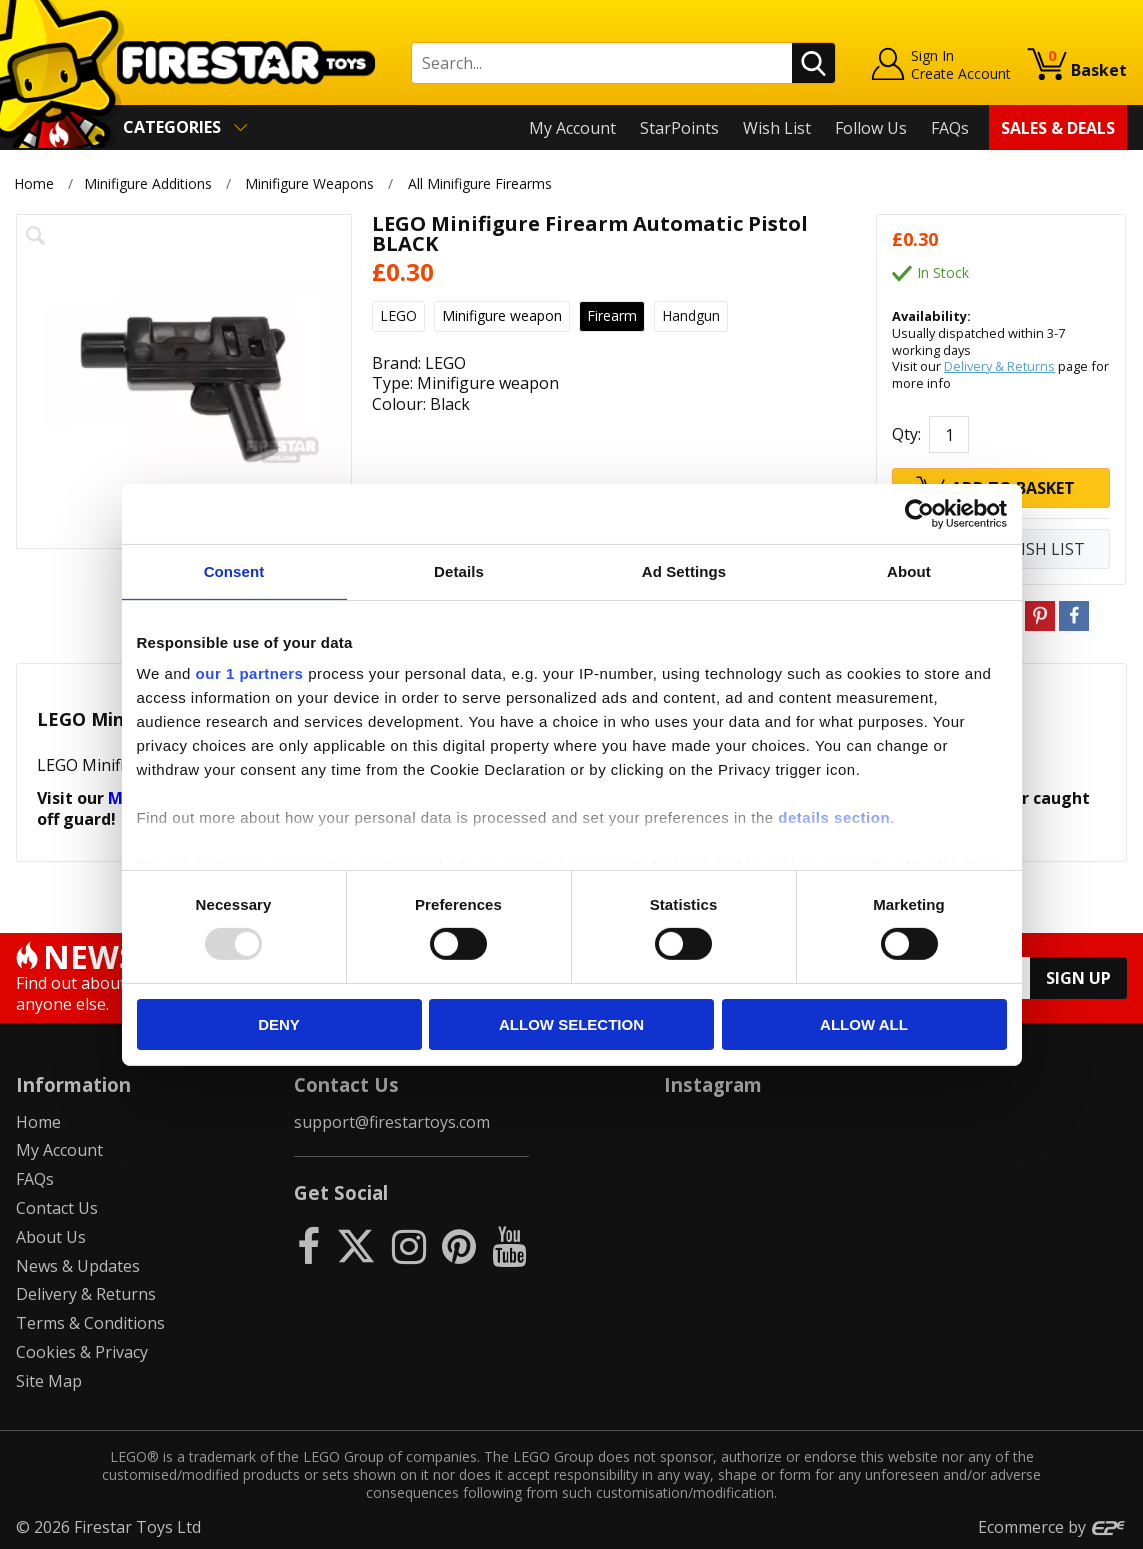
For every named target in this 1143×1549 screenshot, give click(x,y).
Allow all (864, 1024)
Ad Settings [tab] (684, 570)
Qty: (906, 434)
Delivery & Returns (999, 366)
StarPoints (679, 128)
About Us (51, 1237)
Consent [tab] (234, 570)
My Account (572, 128)
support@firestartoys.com (392, 1122)
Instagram (713, 1084)
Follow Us (871, 128)
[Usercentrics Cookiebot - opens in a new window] (919, 513)
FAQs (950, 128)
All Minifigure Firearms (480, 183)
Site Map (49, 1381)
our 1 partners (250, 673)
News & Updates (78, 1266)
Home (34, 183)
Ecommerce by (1052, 1527)
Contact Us (57, 1208)
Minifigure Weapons (309, 183)
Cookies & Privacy (82, 1352)
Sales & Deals (1058, 128)
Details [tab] (459, 570)
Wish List (777, 128)
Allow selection (571, 1024)
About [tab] (909, 570)
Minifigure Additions (148, 183)
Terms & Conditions (90, 1323)
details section (834, 817)
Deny (279, 1024)
